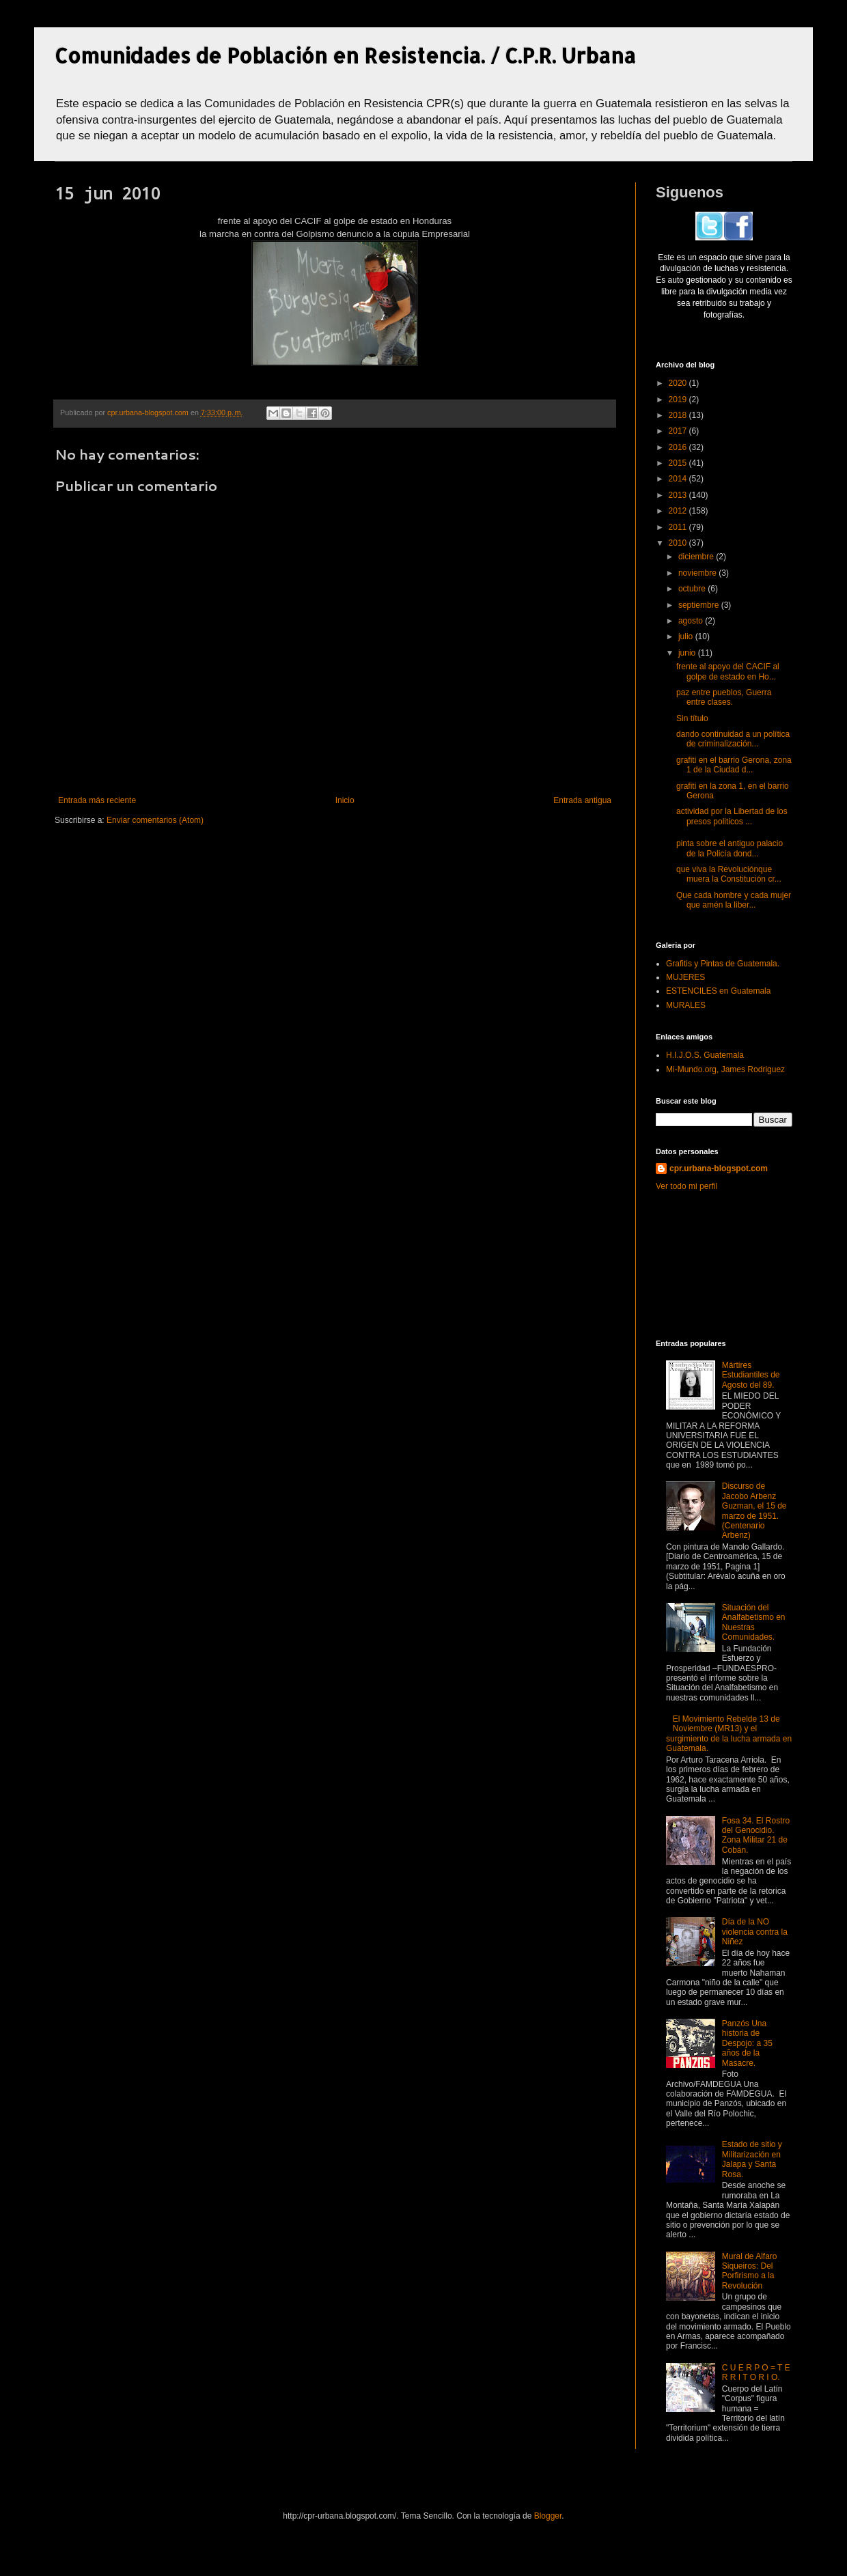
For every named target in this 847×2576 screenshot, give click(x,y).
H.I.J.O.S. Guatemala (705, 1055)
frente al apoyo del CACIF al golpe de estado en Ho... (727, 671)
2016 (679, 447)
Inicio (345, 800)
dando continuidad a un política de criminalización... (733, 738)
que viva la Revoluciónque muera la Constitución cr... (728, 874)
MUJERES (685, 977)
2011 (679, 527)
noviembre (698, 573)
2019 (679, 399)
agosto (691, 621)
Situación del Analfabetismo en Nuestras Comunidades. (754, 1622)
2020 (679, 383)
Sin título (692, 718)
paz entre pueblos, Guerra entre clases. (723, 697)
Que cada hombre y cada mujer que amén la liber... (733, 900)
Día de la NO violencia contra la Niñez (755, 1931)
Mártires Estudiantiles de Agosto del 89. (751, 1375)
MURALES (686, 1005)
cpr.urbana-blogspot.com (718, 1168)
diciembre (697, 556)
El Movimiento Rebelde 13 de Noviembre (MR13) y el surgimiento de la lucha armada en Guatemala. (729, 1733)
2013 (679, 495)
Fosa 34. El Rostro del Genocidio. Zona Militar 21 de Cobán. (756, 1835)
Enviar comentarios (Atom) (155, 820)
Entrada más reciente (97, 800)
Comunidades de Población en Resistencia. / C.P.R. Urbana (345, 55)
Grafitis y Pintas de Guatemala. (722, 963)
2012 (679, 511)
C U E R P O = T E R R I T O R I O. (756, 2372)
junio (688, 653)
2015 (679, 463)
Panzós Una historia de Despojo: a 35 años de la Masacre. (747, 2043)
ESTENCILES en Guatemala (718, 991)
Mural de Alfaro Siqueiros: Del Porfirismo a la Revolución (749, 2271)
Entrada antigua (582, 800)
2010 (679, 543)
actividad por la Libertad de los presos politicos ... (732, 816)
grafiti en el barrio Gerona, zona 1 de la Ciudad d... (734, 764)
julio (686, 636)
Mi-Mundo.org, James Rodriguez (725, 1069)
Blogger (548, 2516)
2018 (679, 415)
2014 (679, 479)
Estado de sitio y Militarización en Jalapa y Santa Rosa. (752, 2159)
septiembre (699, 605)
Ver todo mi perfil (686, 1186)
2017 (679, 431)
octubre (693, 588)
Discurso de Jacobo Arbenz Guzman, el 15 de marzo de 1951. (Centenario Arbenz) (754, 1510)
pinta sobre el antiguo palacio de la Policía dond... (729, 848)
